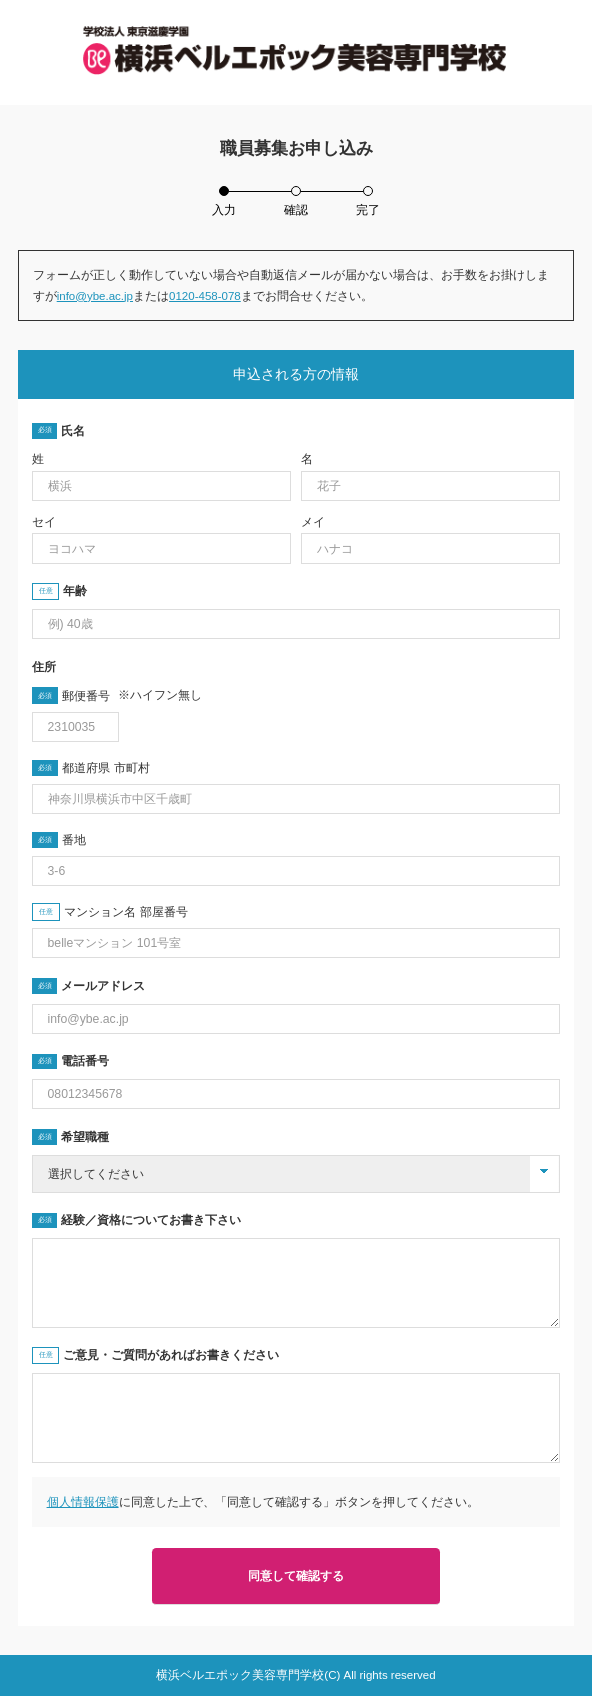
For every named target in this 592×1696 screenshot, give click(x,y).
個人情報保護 (83, 1502)
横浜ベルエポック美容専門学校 (240, 1675)
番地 (74, 840)
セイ (44, 522)
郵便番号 (131, 695)
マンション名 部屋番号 (125, 912)
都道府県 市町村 (105, 768)
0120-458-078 (205, 296)
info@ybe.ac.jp (95, 296)
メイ (313, 522)
